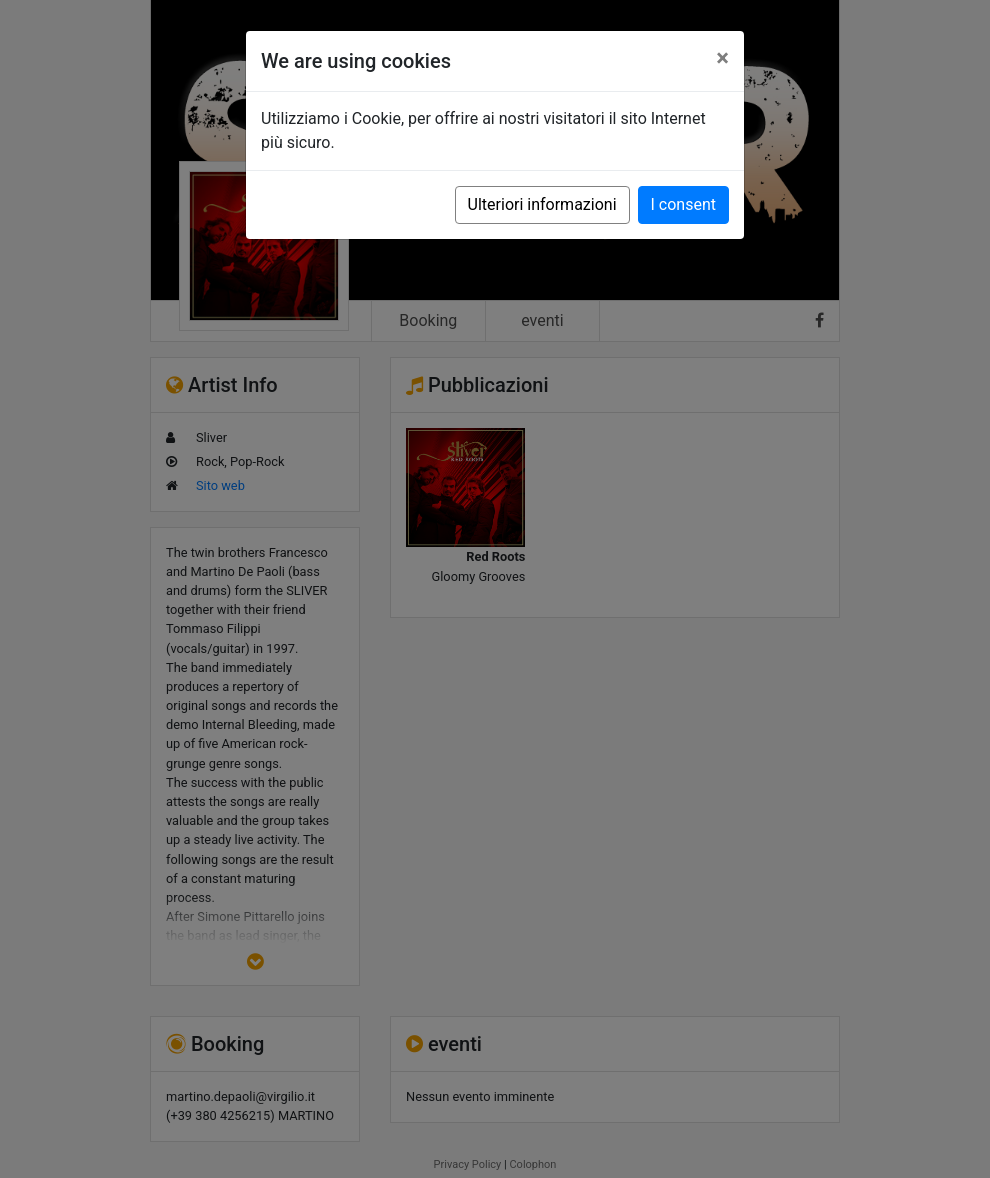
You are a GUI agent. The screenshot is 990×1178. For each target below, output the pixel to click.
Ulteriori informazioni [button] (542, 204)
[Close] (722, 58)
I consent (683, 204)
